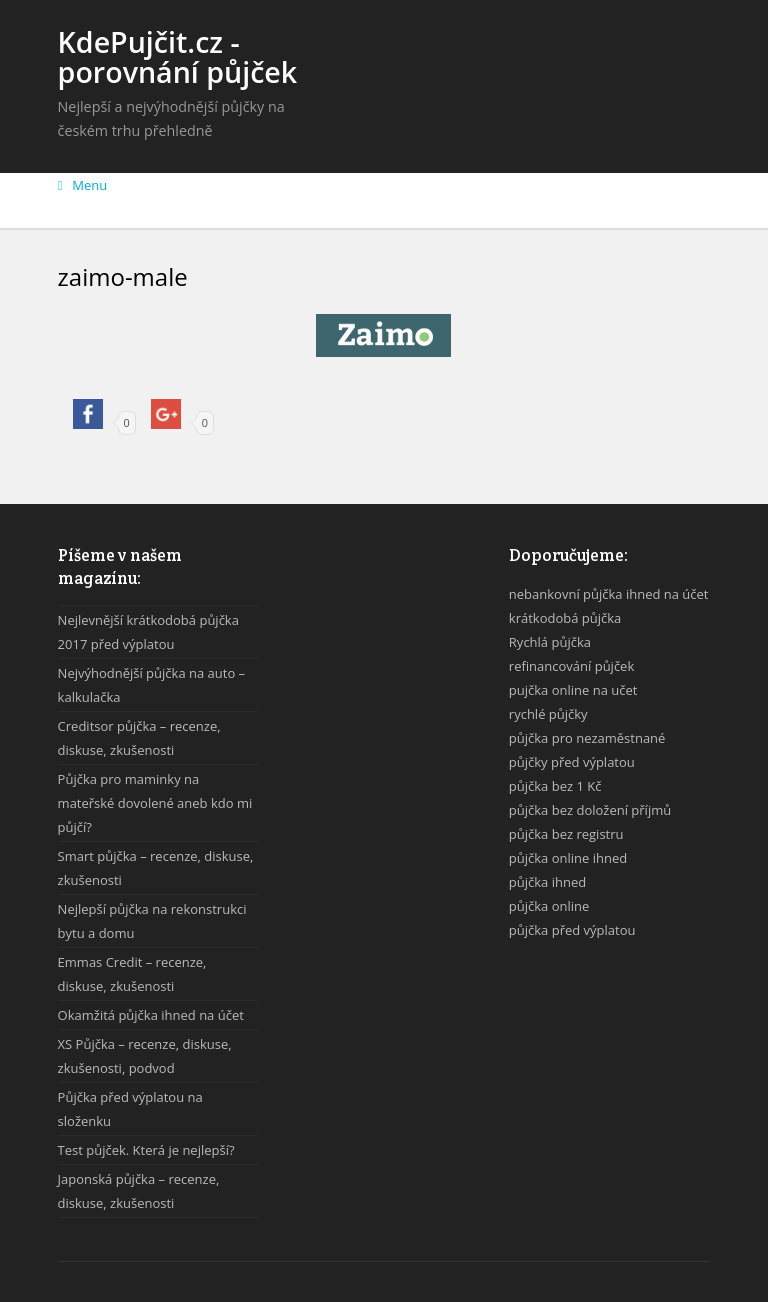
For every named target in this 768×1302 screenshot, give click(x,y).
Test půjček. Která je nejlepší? (146, 1150)
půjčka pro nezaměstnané (587, 738)
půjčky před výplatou (572, 762)
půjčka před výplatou (572, 930)
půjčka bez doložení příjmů (590, 810)
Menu (83, 185)
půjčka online (549, 906)
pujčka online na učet (573, 690)
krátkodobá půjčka (565, 618)
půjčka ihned (547, 882)
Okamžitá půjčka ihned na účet (151, 1015)
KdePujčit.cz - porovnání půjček (178, 56)
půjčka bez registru (566, 834)
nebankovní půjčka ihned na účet (609, 594)
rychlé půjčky (548, 714)
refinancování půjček (571, 666)
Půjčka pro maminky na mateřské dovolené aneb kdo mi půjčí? (155, 803)
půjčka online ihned (568, 858)
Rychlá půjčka (550, 642)
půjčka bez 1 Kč (555, 786)
